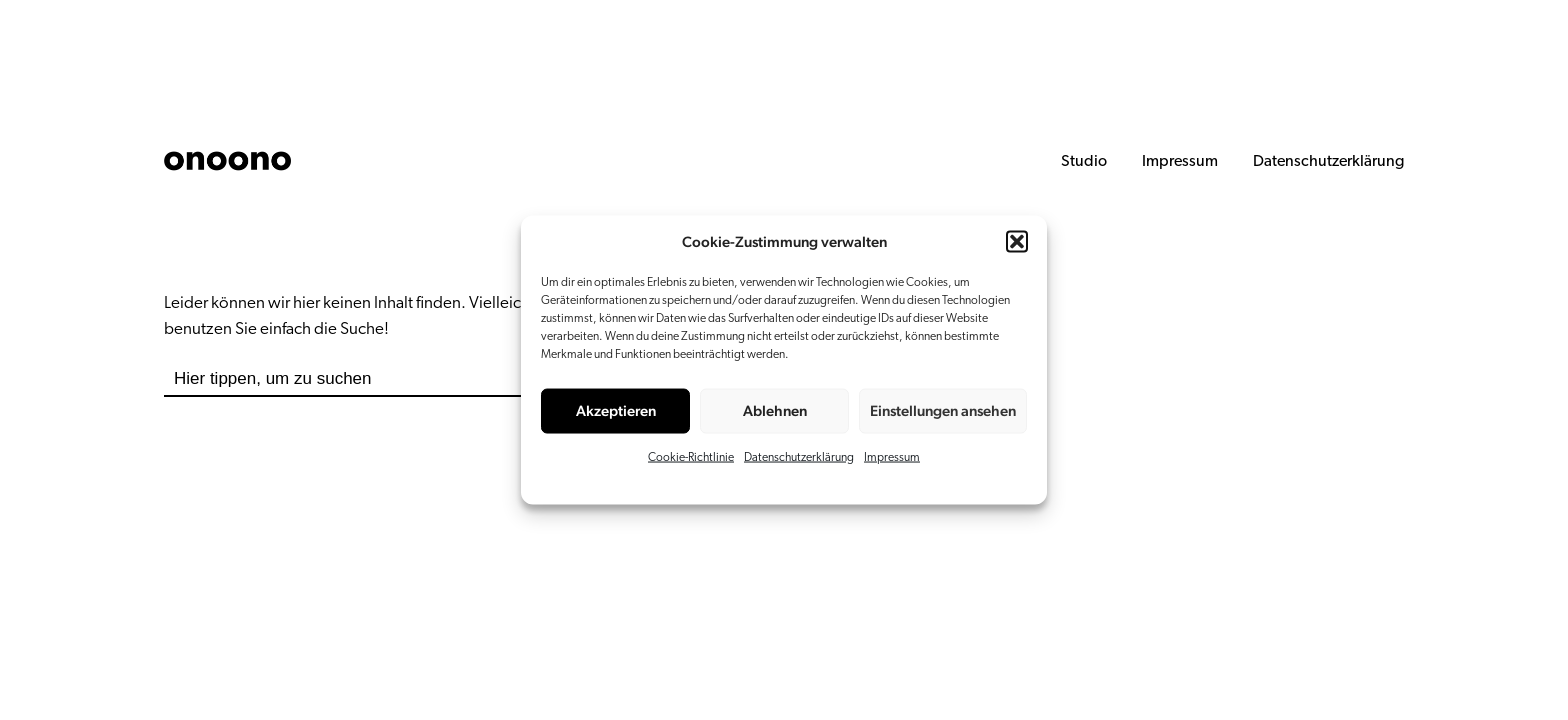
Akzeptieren (616, 410)
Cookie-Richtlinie (691, 457)
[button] (1017, 242)
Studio (1084, 162)
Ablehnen (775, 410)
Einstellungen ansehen (943, 410)
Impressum (892, 457)
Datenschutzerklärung (799, 457)
